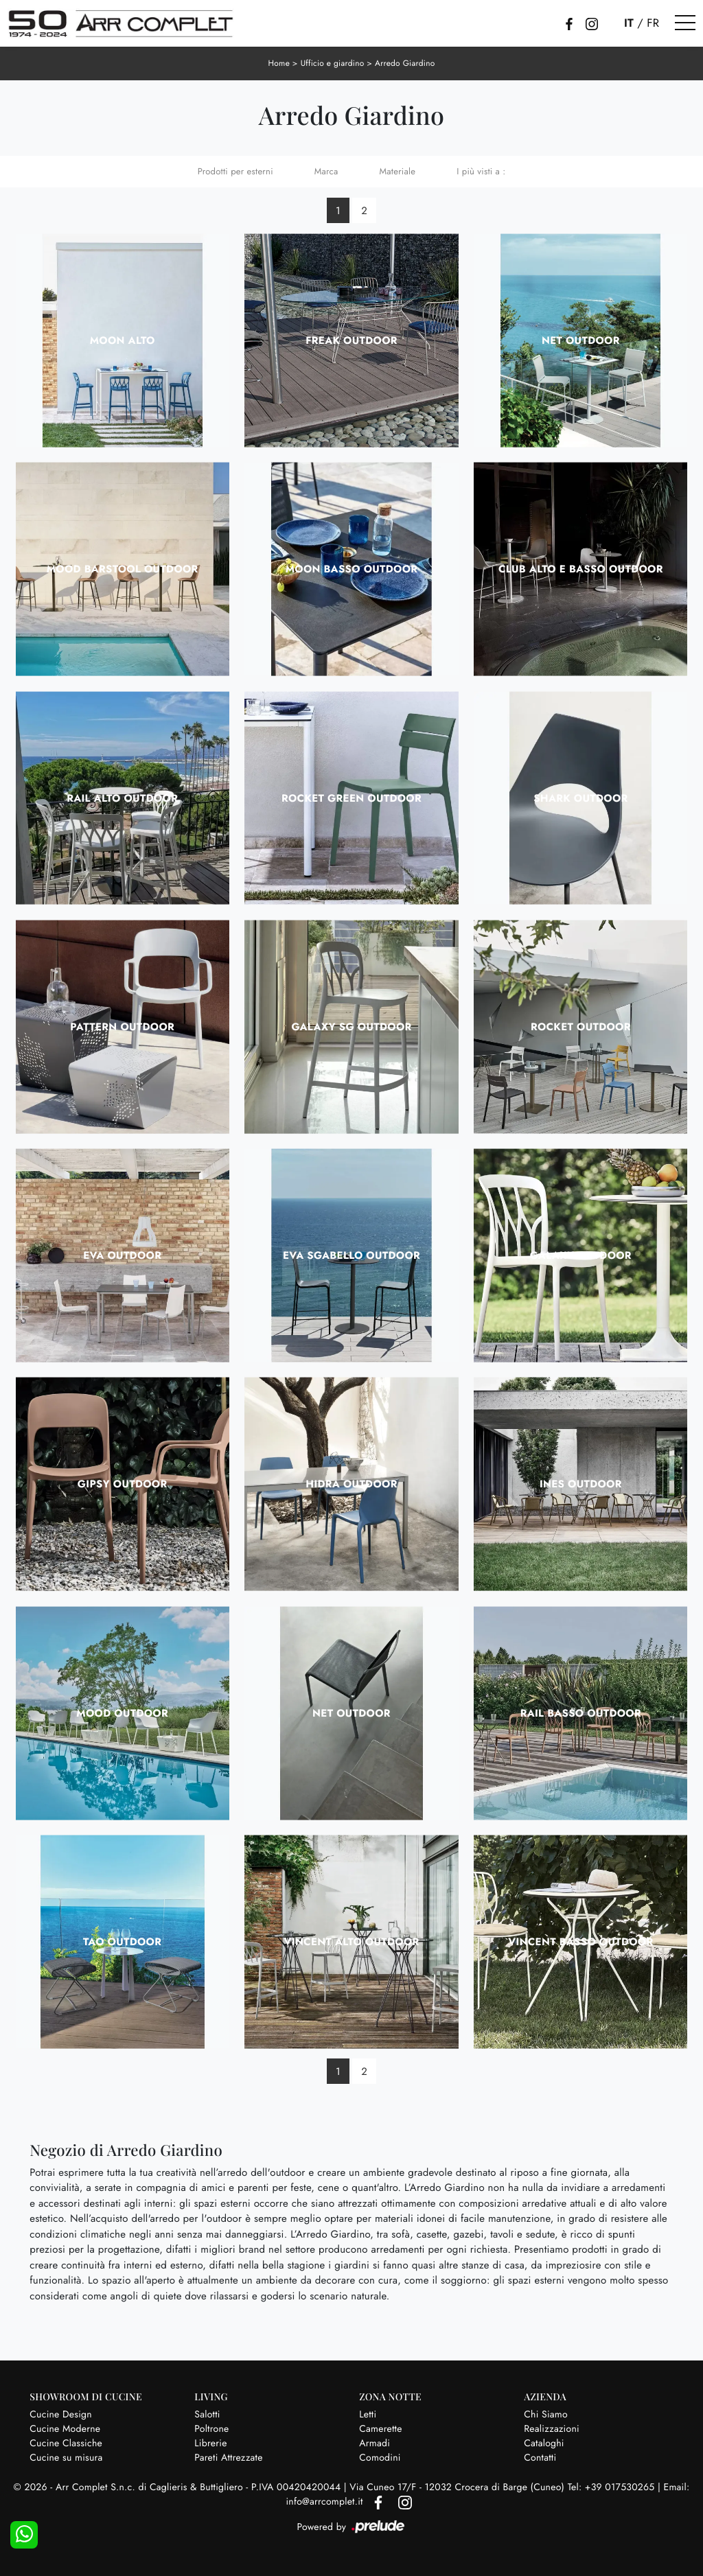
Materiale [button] (398, 171)
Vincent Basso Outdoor (580, 1941)
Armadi (374, 2443)
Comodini (379, 2457)
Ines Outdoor (581, 1484)
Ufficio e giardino (332, 63)
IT (629, 23)
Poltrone (211, 2428)
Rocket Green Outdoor (351, 797)
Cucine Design (61, 2414)
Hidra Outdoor (351, 1484)
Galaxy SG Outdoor (351, 1026)
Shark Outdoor (580, 797)
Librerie (210, 2443)
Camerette (380, 2428)
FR (653, 23)
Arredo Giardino (405, 63)
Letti (367, 2414)
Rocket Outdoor (581, 1026)
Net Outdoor (581, 339)
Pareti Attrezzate (228, 2457)
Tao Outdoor (122, 1941)
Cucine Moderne (65, 2428)
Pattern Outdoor (122, 1026)
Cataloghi (544, 2443)
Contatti (540, 2457)
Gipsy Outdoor (123, 1484)
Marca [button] (326, 171)
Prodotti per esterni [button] (235, 171)
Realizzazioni (551, 2428)
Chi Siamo (546, 2414)
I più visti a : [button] (481, 171)
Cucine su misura (66, 2457)
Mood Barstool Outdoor (122, 568)
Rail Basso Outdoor (580, 1712)
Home (279, 63)
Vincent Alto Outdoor (351, 1941)
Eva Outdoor (122, 1254)
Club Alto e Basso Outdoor (580, 568)
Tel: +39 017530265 (613, 2487)
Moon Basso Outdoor (352, 568)
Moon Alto (122, 339)
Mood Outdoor (122, 1712)
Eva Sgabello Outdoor (351, 1254)
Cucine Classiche (66, 2443)
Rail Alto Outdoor (122, 797)
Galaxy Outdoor (581, 1254)
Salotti (207, 2414)
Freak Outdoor (351, 339)
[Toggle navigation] (685, 23)
